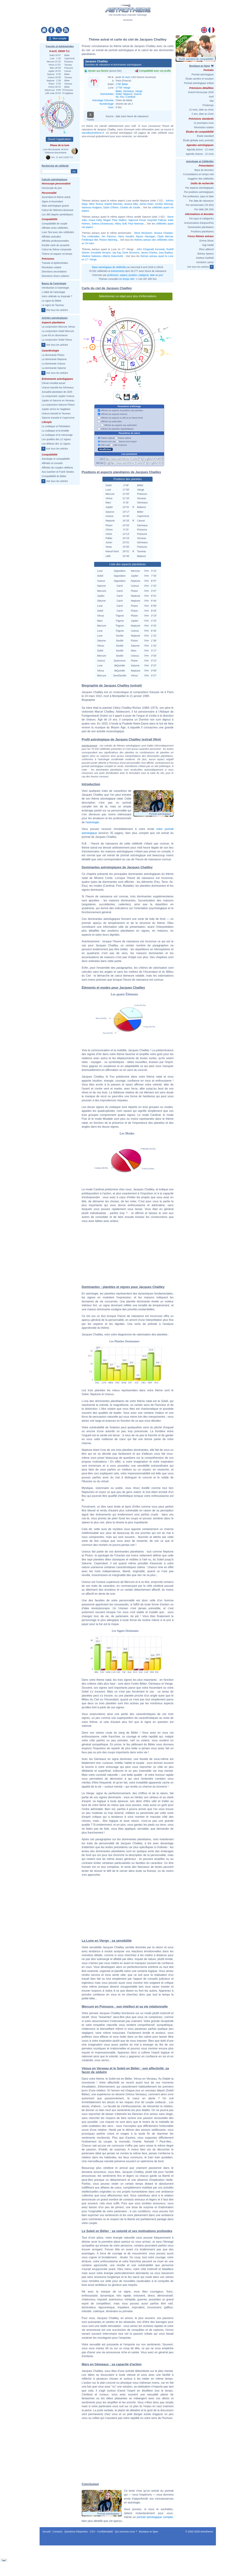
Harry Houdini (126, 236)
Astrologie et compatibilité (56, 458)
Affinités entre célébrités (55, 227)
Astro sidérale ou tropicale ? (57, 296)
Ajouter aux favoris (98, 70)
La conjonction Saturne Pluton (58, 404)
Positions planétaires (202, 231)
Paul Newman (136, 223)
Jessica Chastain (163, 232)
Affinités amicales (51, 236)
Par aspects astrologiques (199, 187)
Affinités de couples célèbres (57, 467)
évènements (117, 271)
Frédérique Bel (90, 239)
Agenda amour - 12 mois (200, 149)
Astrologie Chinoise (103, 100)
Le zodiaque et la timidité (55, 430)
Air (117, 96)
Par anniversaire (195, 205)
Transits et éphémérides (60, 46)
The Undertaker (90, 236)
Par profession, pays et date (198, 196)
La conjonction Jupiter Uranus (58, 396)
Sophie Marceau (113, 204)
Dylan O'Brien (111, 207)
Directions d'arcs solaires (55, 276)
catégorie (143, 275)
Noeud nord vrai (107, 441)
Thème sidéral (124, 438)
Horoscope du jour (52, 188)
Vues (111, 107)
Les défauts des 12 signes (56, 443)
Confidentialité (105, 2531)
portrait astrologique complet (155, 2517)
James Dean (146, 204)
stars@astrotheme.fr (93, 132)
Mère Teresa (96, 204)
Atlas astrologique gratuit (55, 205)
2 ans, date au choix (203, 113)
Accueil (47, 2531)
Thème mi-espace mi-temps (57, 253)
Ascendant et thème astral (56, 197)
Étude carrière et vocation (200, 78)
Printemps (208, 105)
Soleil (119, 94)
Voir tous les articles (57, 310)
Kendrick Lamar (205, 262)
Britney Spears (205, 253)
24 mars (125, 77)
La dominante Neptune (54, 359)
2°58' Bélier (122, 84)
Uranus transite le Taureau (56, 413)
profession (113, 275)
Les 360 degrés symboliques (57, 214)
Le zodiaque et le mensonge (57, 434)
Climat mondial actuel (53, 383)
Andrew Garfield (205, 257)
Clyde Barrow (165, 236)
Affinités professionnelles (55, 240)
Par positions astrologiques (199, 192)
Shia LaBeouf (206, 249)
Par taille (199, 209)
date (152, 275)
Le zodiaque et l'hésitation (56, 426)
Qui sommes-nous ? (126, 2531)
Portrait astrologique (203, 74)
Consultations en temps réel (198, 174)
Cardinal (130, 96)
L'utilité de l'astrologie (53, 292)
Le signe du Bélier (51, 300)
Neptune (127, 94)
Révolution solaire (51, 267)
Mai (212, 100)
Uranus (138, 94)
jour (161, 275)
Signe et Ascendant (52, 201)
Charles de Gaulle (130, 207)
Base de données (204, 170)
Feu (122, 96)
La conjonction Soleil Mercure (58, 331)
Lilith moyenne (120, 445)
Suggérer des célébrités (201, 178)
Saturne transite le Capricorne (58, 417)
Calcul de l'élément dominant (57, 210)
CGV (92, 2531)
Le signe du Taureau (53, 305)
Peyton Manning (108, 239)
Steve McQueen (143, 232)
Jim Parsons (109, 236)
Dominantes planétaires (201, 227)
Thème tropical (107, 438)
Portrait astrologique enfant (199, 83)
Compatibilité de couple (54, 223)
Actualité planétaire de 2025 (57, 391)
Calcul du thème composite (56, 249)
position (133, 275)
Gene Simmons (130, 252)
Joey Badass (166, 252)
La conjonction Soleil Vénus (57, 339)
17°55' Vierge (123, 87)
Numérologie (107, 103)
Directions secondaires (54, 271)
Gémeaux (128, 91)
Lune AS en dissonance (55, 335)
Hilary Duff (121, 223)
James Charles (149, 252)
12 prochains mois (204, 123)
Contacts (57, 2531)
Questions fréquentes (76, 2531)
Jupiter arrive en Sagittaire (56, 409)
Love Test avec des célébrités (58, 232)
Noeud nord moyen (128, 441)
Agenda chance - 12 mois (200, 153)
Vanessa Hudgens (92, 207)
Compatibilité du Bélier (54, 476)
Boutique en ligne (148, 2531)
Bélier (119, 91)
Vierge (138, 91)
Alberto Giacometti (112, 256)
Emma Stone (206, 240)
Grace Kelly (95, 220)
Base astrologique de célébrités (109, 267)
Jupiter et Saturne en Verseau (58, 400)
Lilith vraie (105, 445)
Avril (211, 96)
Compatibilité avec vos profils (155, 70)
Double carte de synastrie (56, 245)
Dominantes (107, 94)
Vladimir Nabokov (91, 256)
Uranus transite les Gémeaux (58, 387)
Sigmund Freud (137, 220)
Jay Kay (116, 252)
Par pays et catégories (201, 218)
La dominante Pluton (53, 355)
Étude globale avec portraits (198, 140)
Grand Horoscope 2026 (201, 92)
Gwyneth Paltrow (156, 220)
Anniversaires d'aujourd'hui (199, 222)
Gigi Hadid (208, 245)
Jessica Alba (131, 204)
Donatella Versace (101, 252)
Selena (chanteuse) (102, 223)
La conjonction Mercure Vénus (58, 326)
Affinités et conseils (52, 463)
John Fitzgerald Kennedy (151, 249)
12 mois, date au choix (201, 109)
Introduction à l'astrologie (55, 287)
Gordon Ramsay (164, 204)
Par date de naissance (201, 200)
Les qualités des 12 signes (56, 439)
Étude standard (205, 136)
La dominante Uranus (53, 363)
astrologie (93, 822)
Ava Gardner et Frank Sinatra (58, 471)
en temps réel (126, 279)
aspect (123, 275)
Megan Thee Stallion (115, 220)
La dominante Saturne (54, 368)
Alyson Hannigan (145, 236)
